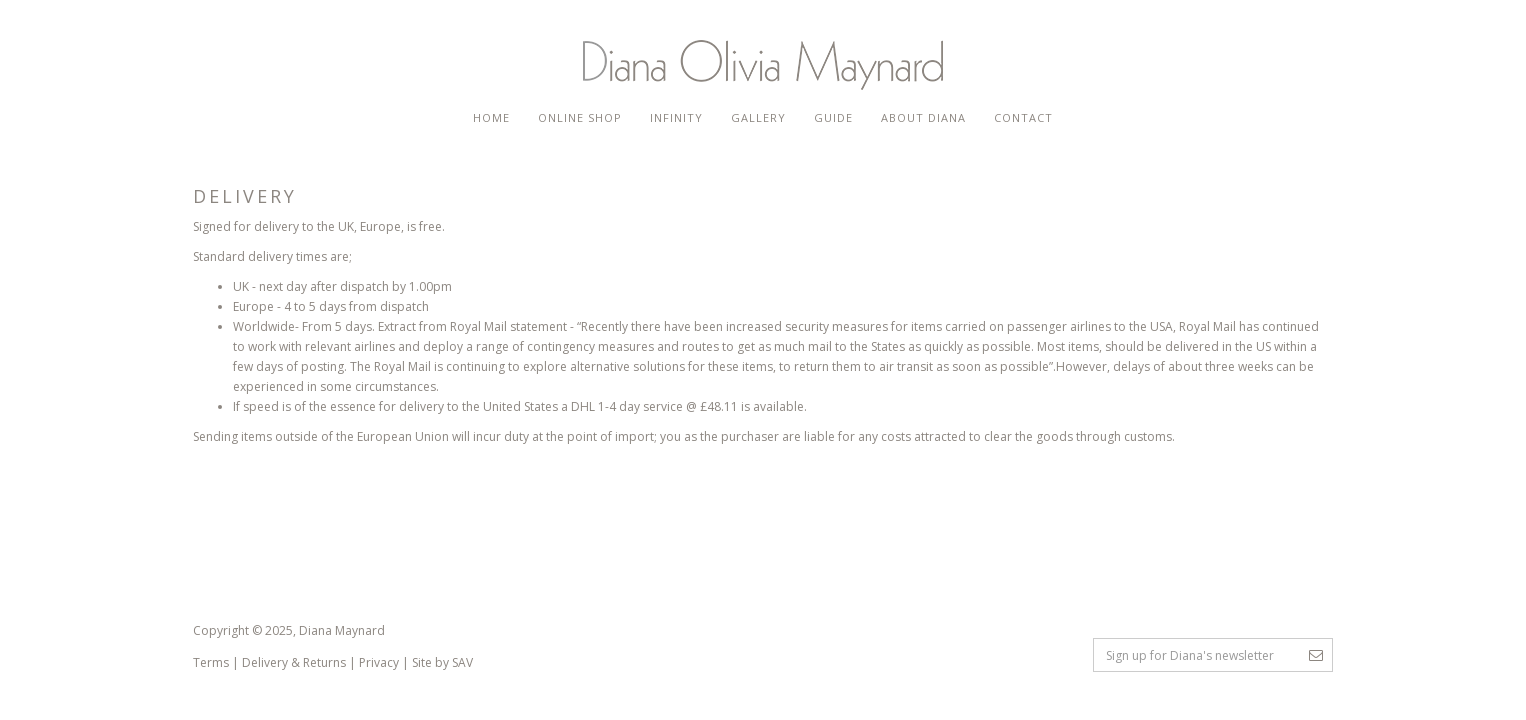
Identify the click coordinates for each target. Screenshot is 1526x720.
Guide (833, 117)
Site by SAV (442, 662)
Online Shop (580, 117)
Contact (1023, 117)
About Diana (923, 117)
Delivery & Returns (294, 662)
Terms (211, 662)
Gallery (758, 117)
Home (491, 117)
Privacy (379, 662)
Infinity (676, 117)
